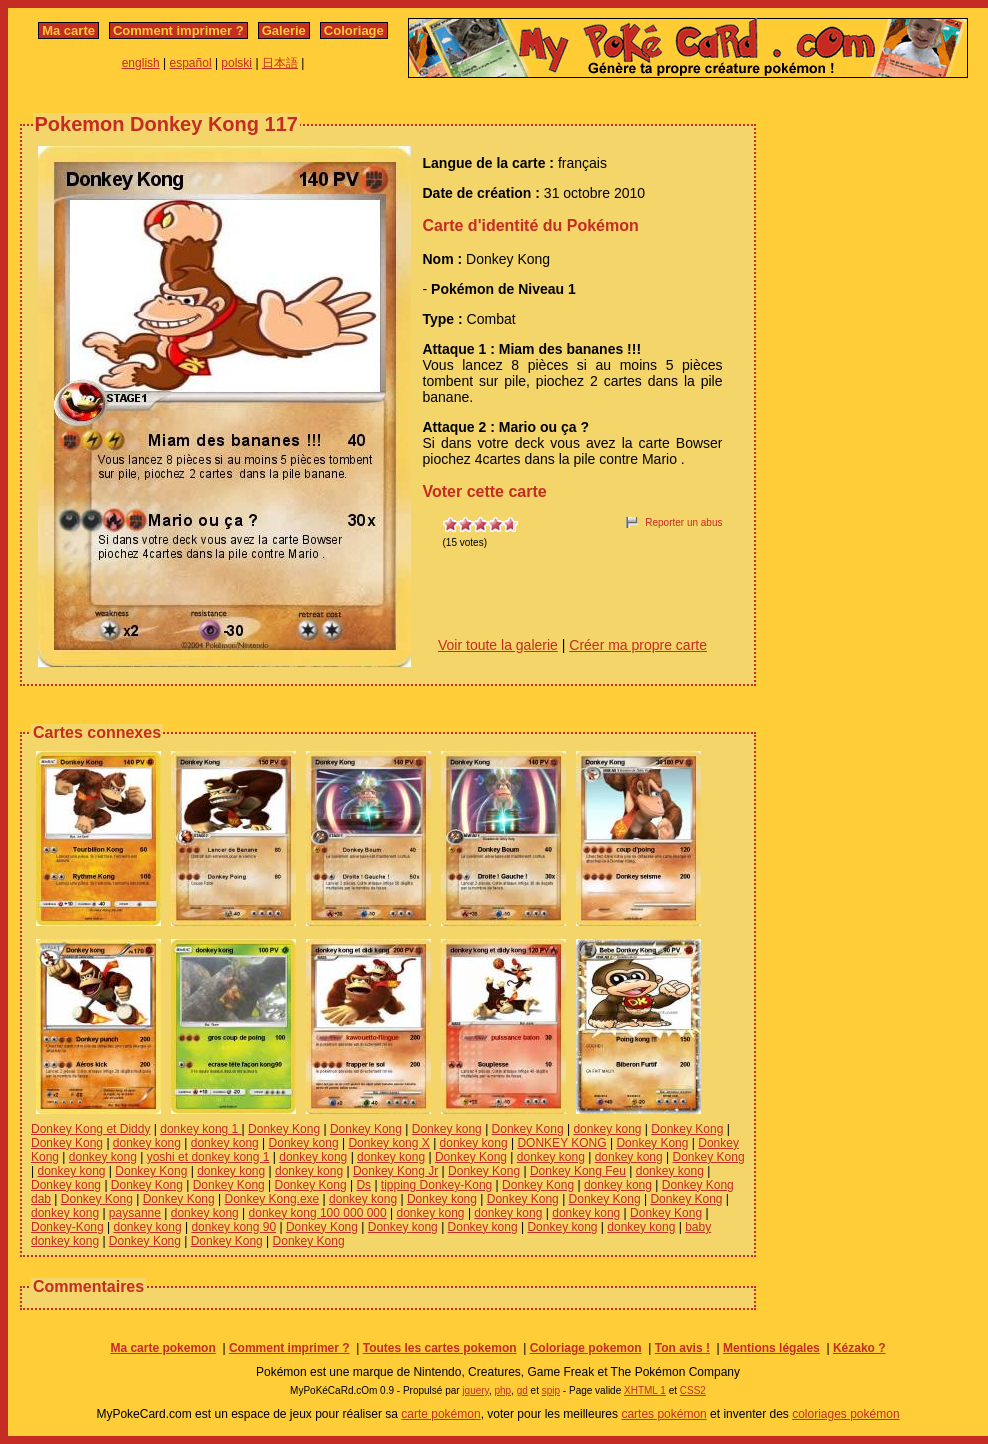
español (191, 63)
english (141, 63)
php (502, 1390)
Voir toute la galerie (498, 645)
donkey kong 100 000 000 (318, 1213)
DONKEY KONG (561, 1143)
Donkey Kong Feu (578, 1171)
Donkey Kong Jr (395, 1171)
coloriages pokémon (845, 1414)
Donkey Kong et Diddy (90, 1129)
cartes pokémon (663, 1414)
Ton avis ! (682, 1348)
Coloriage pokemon (586, 1348)
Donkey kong (447, 1129)
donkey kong (607, 1129)
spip (551, 1390)
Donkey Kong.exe (272, 1199)
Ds (363, 1185)
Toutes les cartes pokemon (440, 1348)
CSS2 (693, 1390)
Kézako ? (859, 1348)
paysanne (135, 1213)
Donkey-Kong (67, 1227)
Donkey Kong (284, 1129)
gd (522, 1390)
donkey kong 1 (200, 1129)
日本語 (280, 63)
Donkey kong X (388, 1143)
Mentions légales (771, 1348)
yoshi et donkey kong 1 (208, 1157)
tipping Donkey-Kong (436, 1185)
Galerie (284, 30)
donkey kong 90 (233, 1227)
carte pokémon (440, 1414)
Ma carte (68, 30)
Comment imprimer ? (178, 30)
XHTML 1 (645, 1390)
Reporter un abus (683, 522)
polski (236, 63)
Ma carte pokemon (162, 1348)
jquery (475, 1390)
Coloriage (354, 30)
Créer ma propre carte (638, 645)
